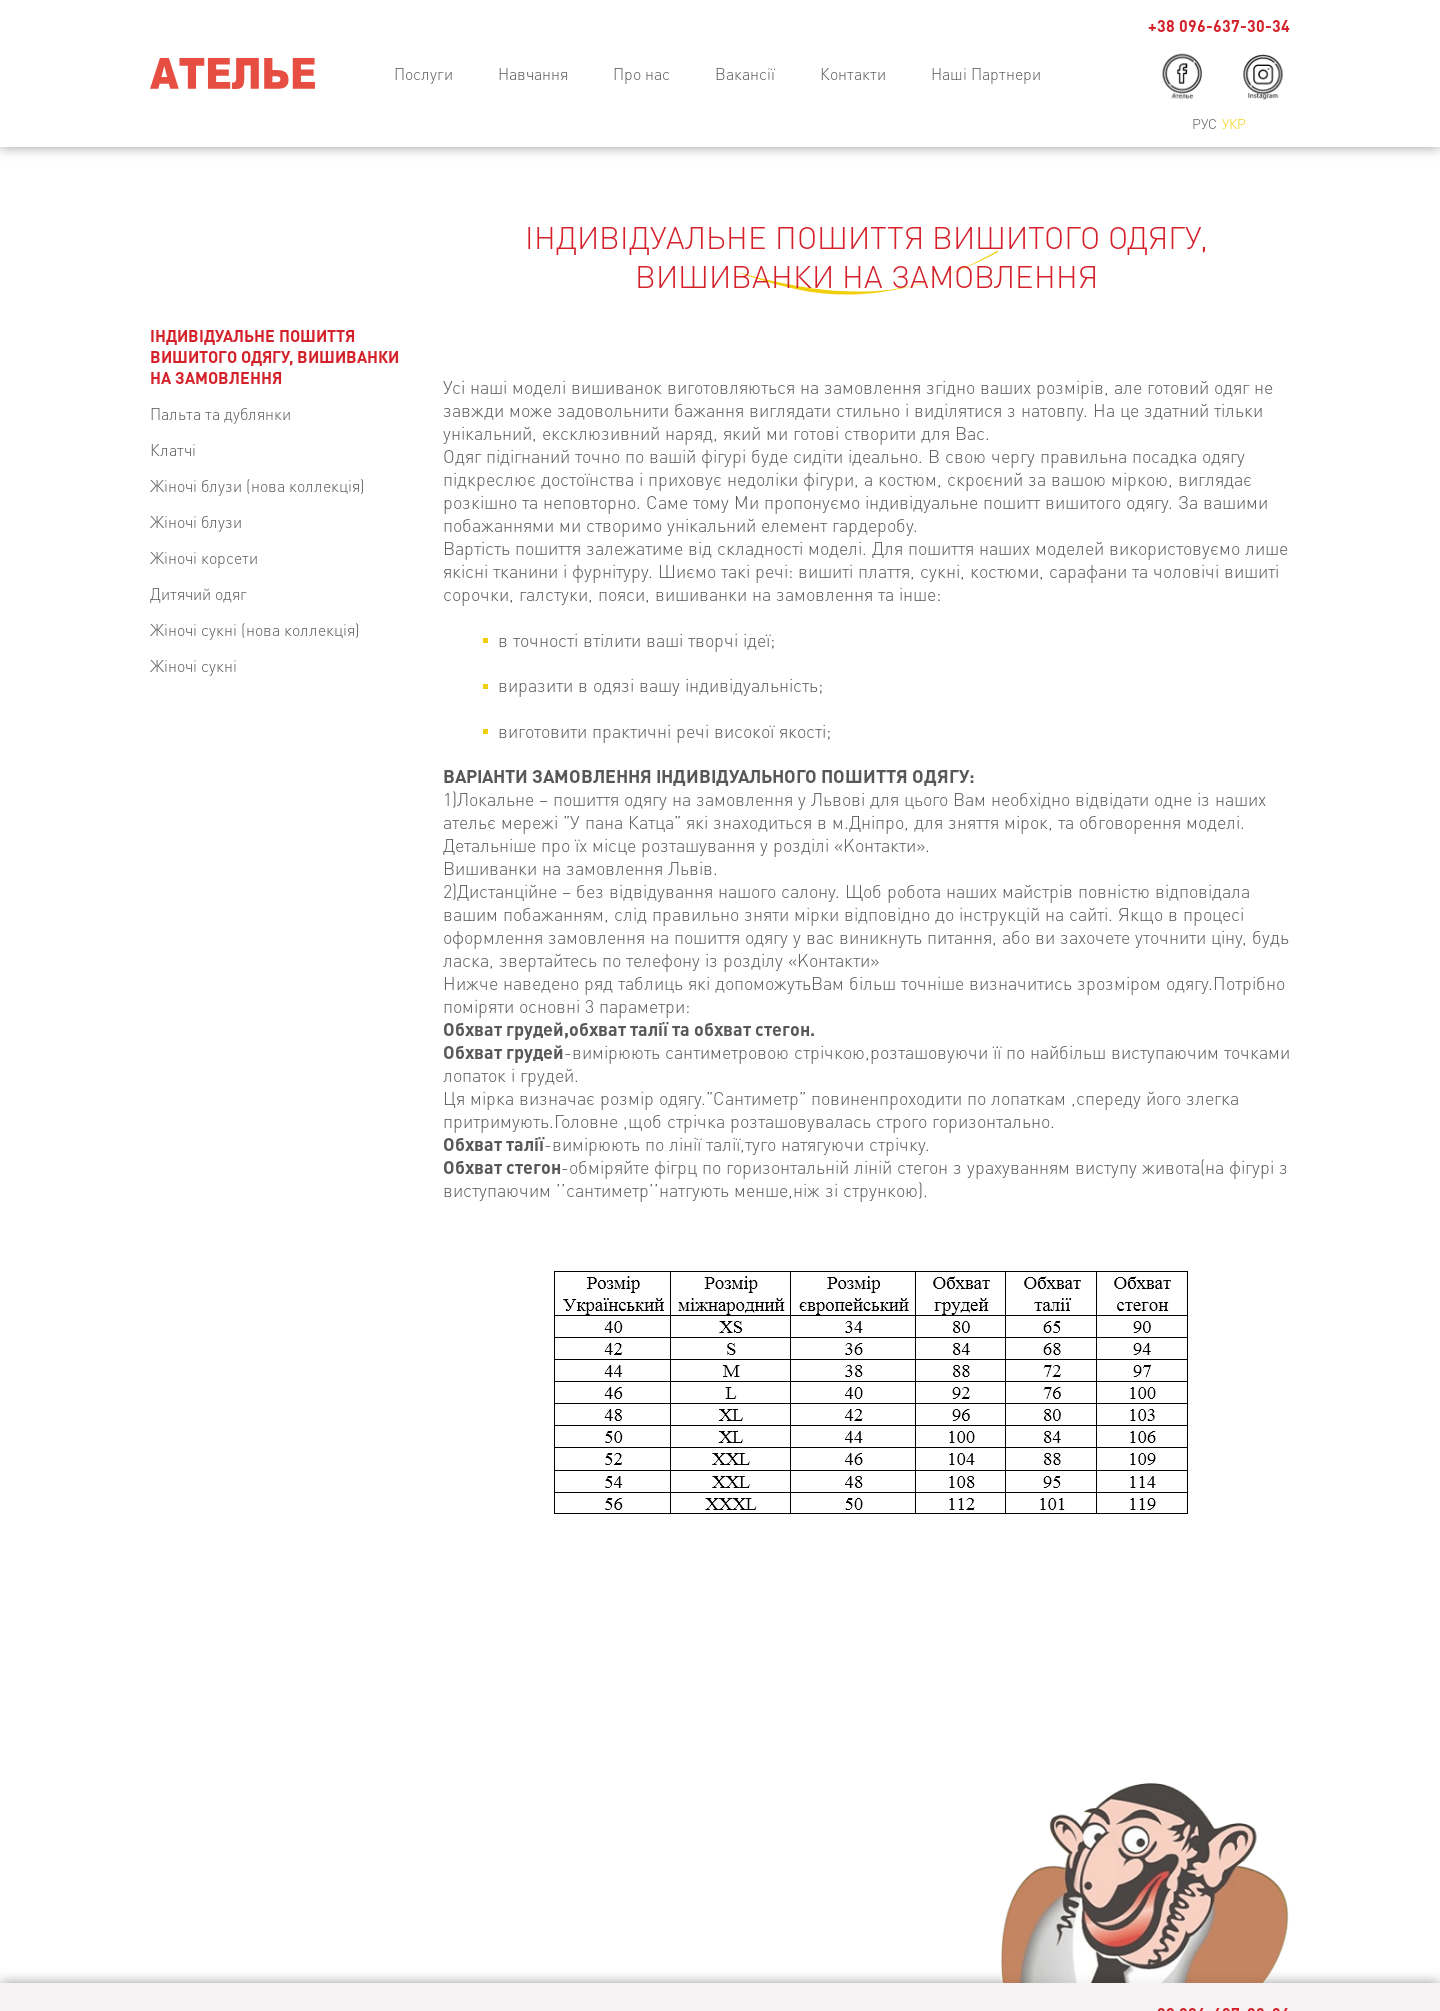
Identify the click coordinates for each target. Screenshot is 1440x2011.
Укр (1234, 123)
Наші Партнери (986, 73)
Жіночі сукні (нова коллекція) (255, 629)
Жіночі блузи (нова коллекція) (257, 485)
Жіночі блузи (196, 521)
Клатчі (173, 449)
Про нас (641, 73)
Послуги (423, 73)
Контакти (853, 73)
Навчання (533, 73)
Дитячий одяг (198, 593)
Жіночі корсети (204, 557)
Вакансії (745, 73)
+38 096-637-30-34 (1219, 25)
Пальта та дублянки (220, 413)
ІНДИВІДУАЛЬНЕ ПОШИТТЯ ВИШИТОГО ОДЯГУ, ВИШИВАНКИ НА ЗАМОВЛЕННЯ (274, 356)
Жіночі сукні (193, 665)
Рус (1204, 123)
